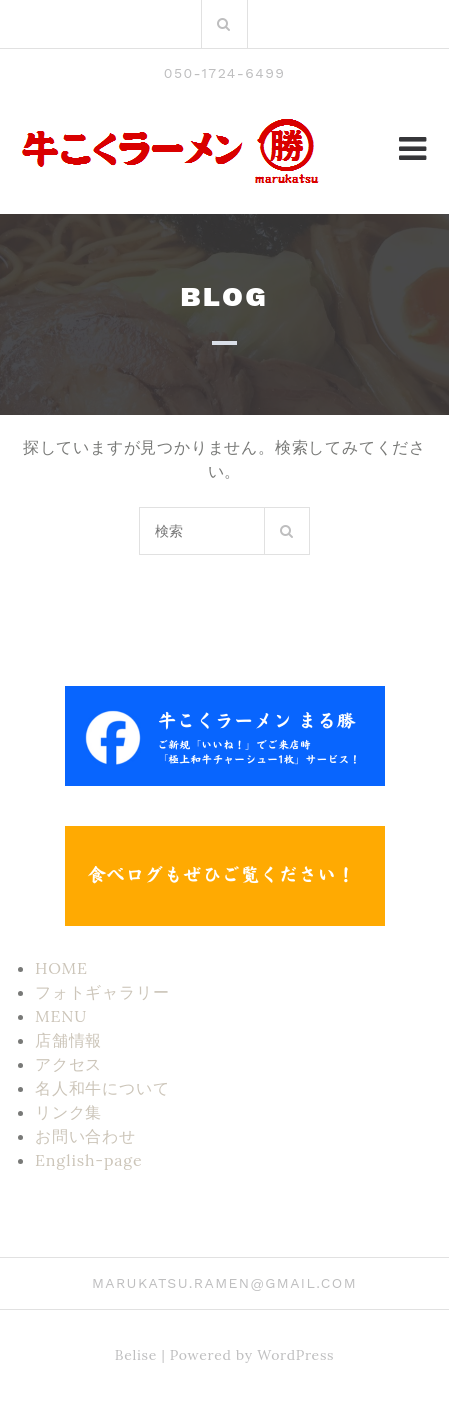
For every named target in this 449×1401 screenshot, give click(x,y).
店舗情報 (68, 1040)
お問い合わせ (85, 1136)
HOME (61, 968)
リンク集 (68, 1112)
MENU (61, 1016)
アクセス (68, 1064)
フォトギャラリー (102, 992)
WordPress (295, 1355)
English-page (88, 1160)
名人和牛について (102, 1088)
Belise (136, 1355)
